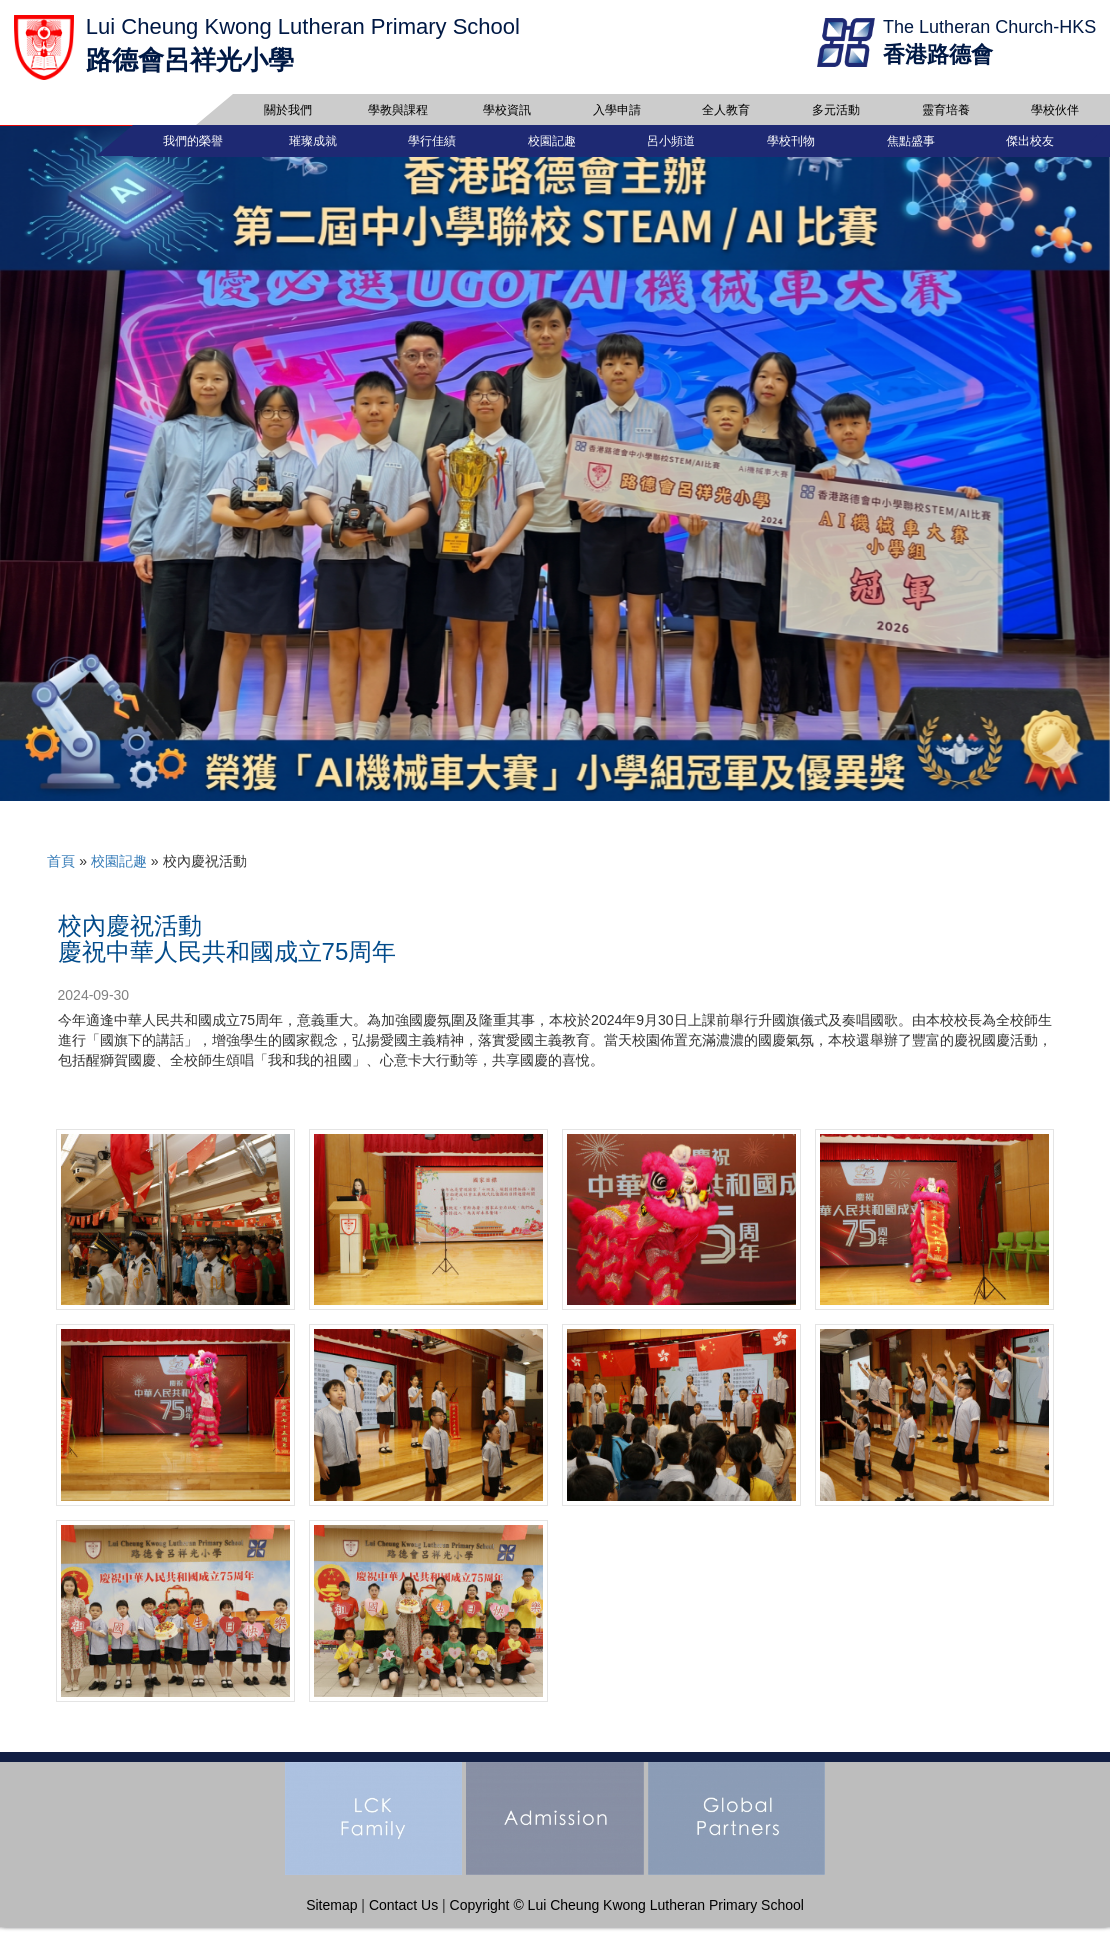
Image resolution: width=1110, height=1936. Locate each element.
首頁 (61, 870)
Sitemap (331, 1914)
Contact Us (403, 1914)
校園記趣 (119, 870)
